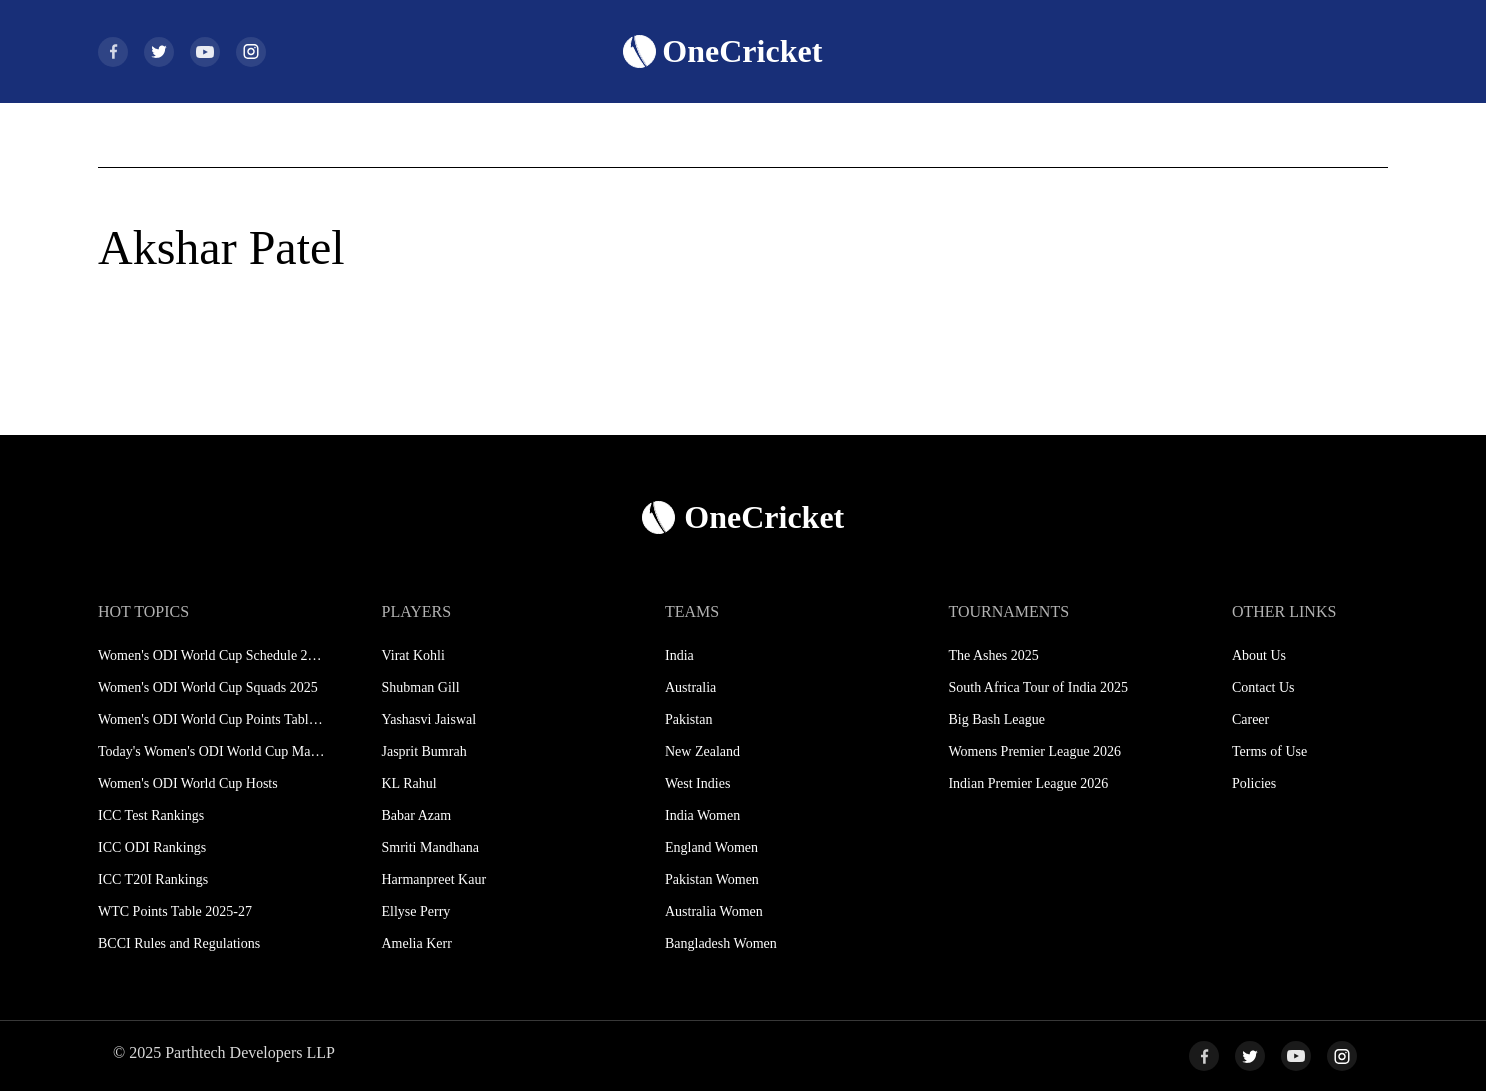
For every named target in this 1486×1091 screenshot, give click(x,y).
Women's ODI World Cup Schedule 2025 (211, 655)
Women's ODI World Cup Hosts (188, 783)
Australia (690, 687)
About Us (1259, 655)
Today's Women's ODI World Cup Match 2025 (211, 751)
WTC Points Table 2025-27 (175, 911)
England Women (711, 847)
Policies (1254, 783)
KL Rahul (408, 783)
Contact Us (1263, 687)
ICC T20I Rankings (153, 879)
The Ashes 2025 (993, 655)
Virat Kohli (412, 655)
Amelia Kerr (416, 943)
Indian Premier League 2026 (1028, 783)
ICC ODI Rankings (152, 847)
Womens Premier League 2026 (1034, 751)
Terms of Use (1269, 751)
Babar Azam (416, 815)
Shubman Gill (420, 687)
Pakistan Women (712, 879)
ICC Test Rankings (151, 815)
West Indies (697, 783)
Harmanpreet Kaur (433, 879)
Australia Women (714, 911)
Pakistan (688, 719)
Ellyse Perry (415, 911)
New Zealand (702, 751)
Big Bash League (996, 719)
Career (1250, 719)
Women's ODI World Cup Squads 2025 (208, 687)
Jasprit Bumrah (423, 751)
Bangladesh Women (721, 943)
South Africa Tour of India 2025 (1038, 687)
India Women (702, 815)
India (679, 655)
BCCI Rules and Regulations (179, 943)
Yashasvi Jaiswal (428, 719)
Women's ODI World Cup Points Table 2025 (211, 719)
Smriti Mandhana (430, 847)
